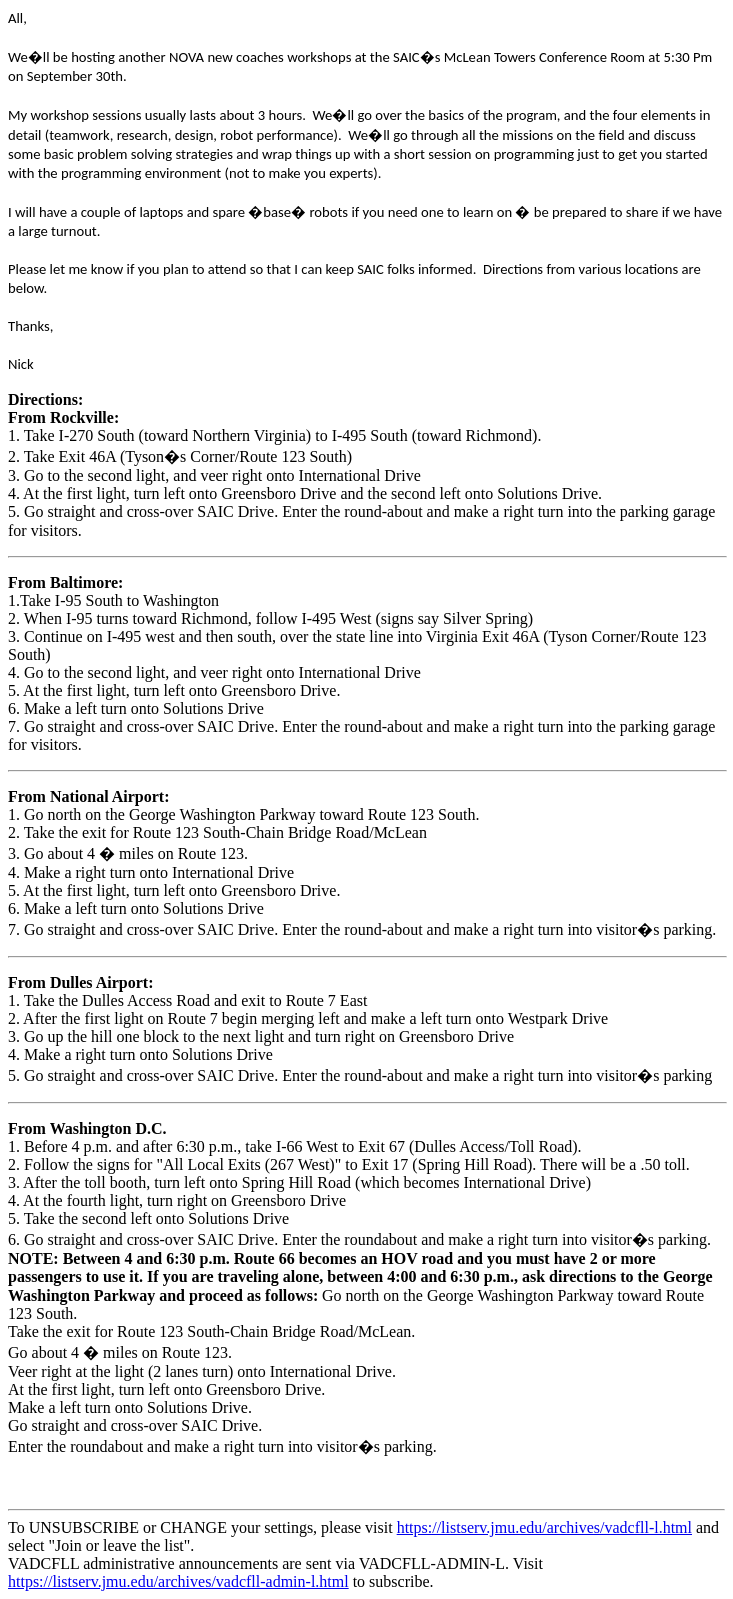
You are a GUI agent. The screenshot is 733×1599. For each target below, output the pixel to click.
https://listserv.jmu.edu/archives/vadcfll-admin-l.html (178, 1581)
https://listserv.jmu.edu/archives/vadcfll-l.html (544, 1527)
